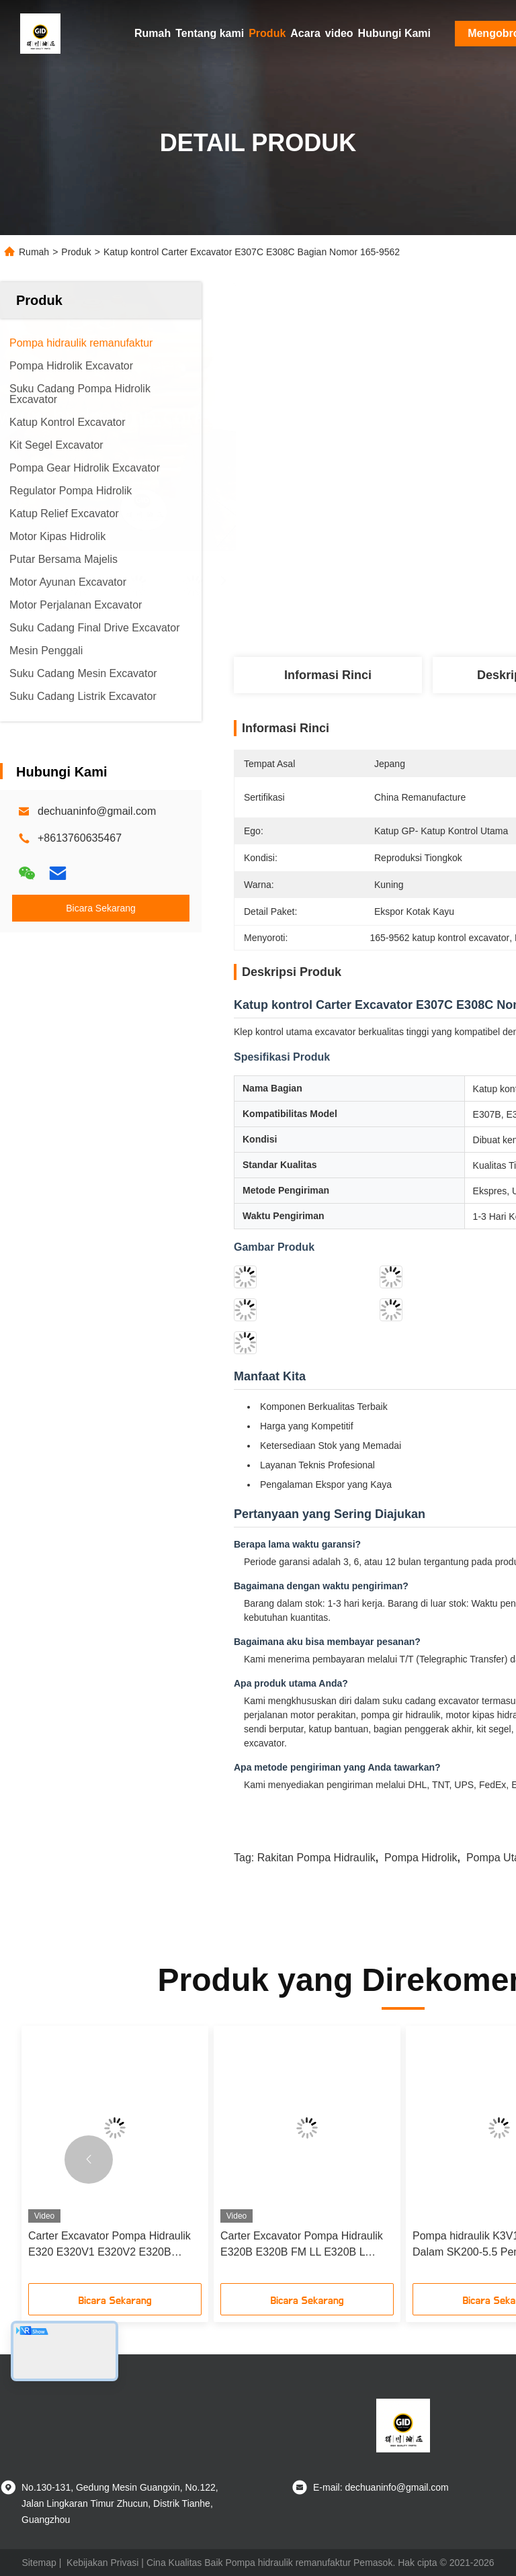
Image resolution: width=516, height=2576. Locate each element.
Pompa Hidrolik (420, 1857)
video (339, 33)
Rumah (152, 33)
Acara (305, 33)
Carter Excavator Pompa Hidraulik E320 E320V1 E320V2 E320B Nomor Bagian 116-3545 (109, 2245)
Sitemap (39, 2562)
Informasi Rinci (328, 675)
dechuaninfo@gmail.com (97, 811)
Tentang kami (209, 33)
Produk (267, 33)
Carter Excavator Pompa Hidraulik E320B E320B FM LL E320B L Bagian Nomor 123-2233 (301, 2245)
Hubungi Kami (394, 33)
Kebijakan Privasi (102, 2562)
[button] (88, 2159)
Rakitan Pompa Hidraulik (316, 1857)
